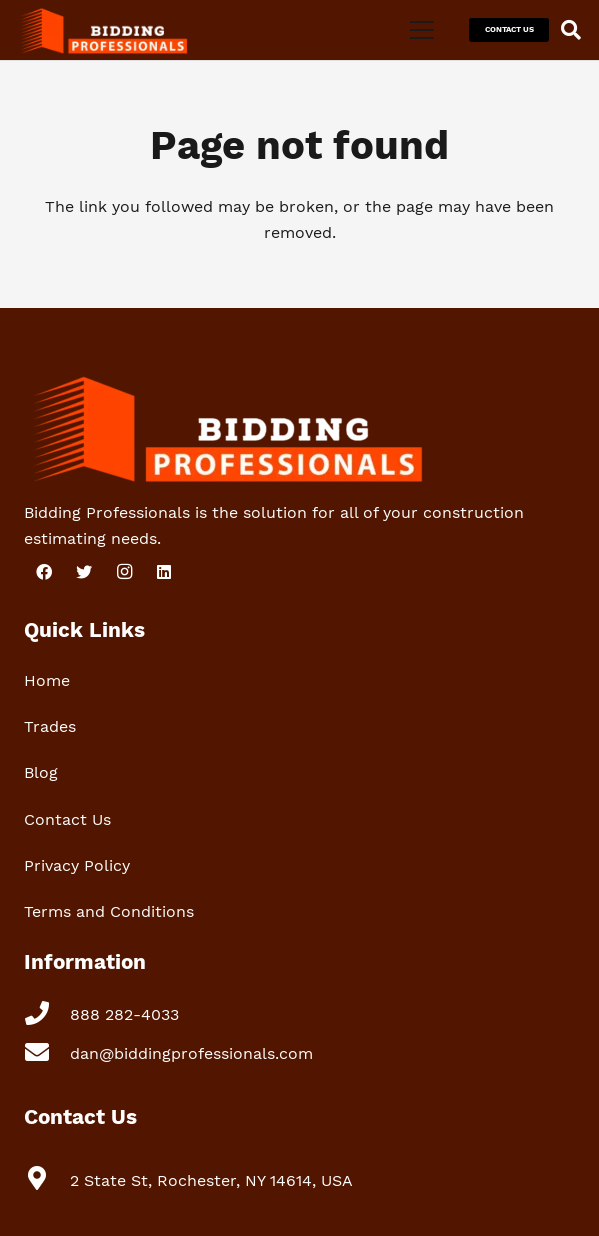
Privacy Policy (77, 865)
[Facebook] (44, 572)
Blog (41, 772)
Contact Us (67, 819)
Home (47, 680)
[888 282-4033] (47, 1015)
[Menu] (422, 30)
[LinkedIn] (164, 572)
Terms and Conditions (109, 911)
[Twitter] (84, 572)
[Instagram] (124, 572)
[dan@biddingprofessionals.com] (47, 1054)
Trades (50, 726)
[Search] (571, 30)
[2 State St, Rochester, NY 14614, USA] (47, 1180)
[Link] (102, 30)
